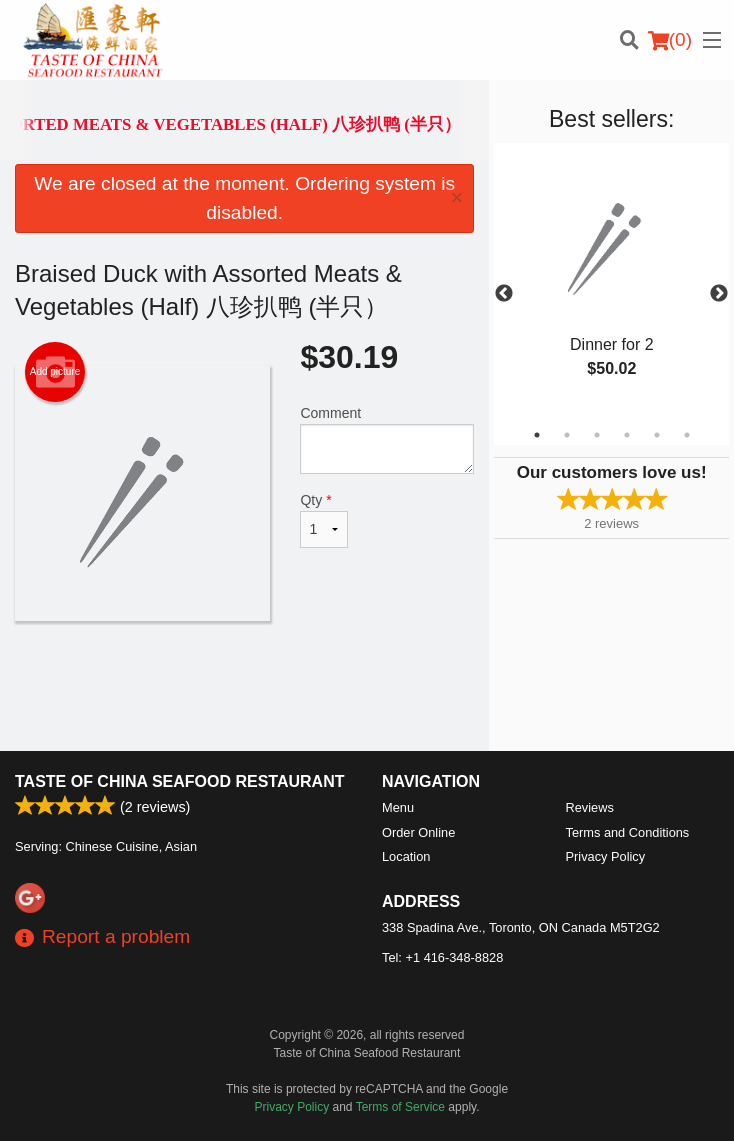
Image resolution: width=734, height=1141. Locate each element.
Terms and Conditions (628, 832)
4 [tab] (627, 435)
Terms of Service (400, 1107)
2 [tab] (567, 435)
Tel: (442, 957)
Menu (398, 807)
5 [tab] (657, 435)
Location (406, 856)
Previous (504, 294)
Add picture (55, 372)
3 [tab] (597, 435)
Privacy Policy (606, 856)
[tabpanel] (611, 282)
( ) (670, 40)
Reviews (590, 807)
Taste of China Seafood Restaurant (179, 781)
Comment (387, 439)
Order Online (418, 832)
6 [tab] (687, 435)
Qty (323, 520)
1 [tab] (537, 435)
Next (719, 294)
